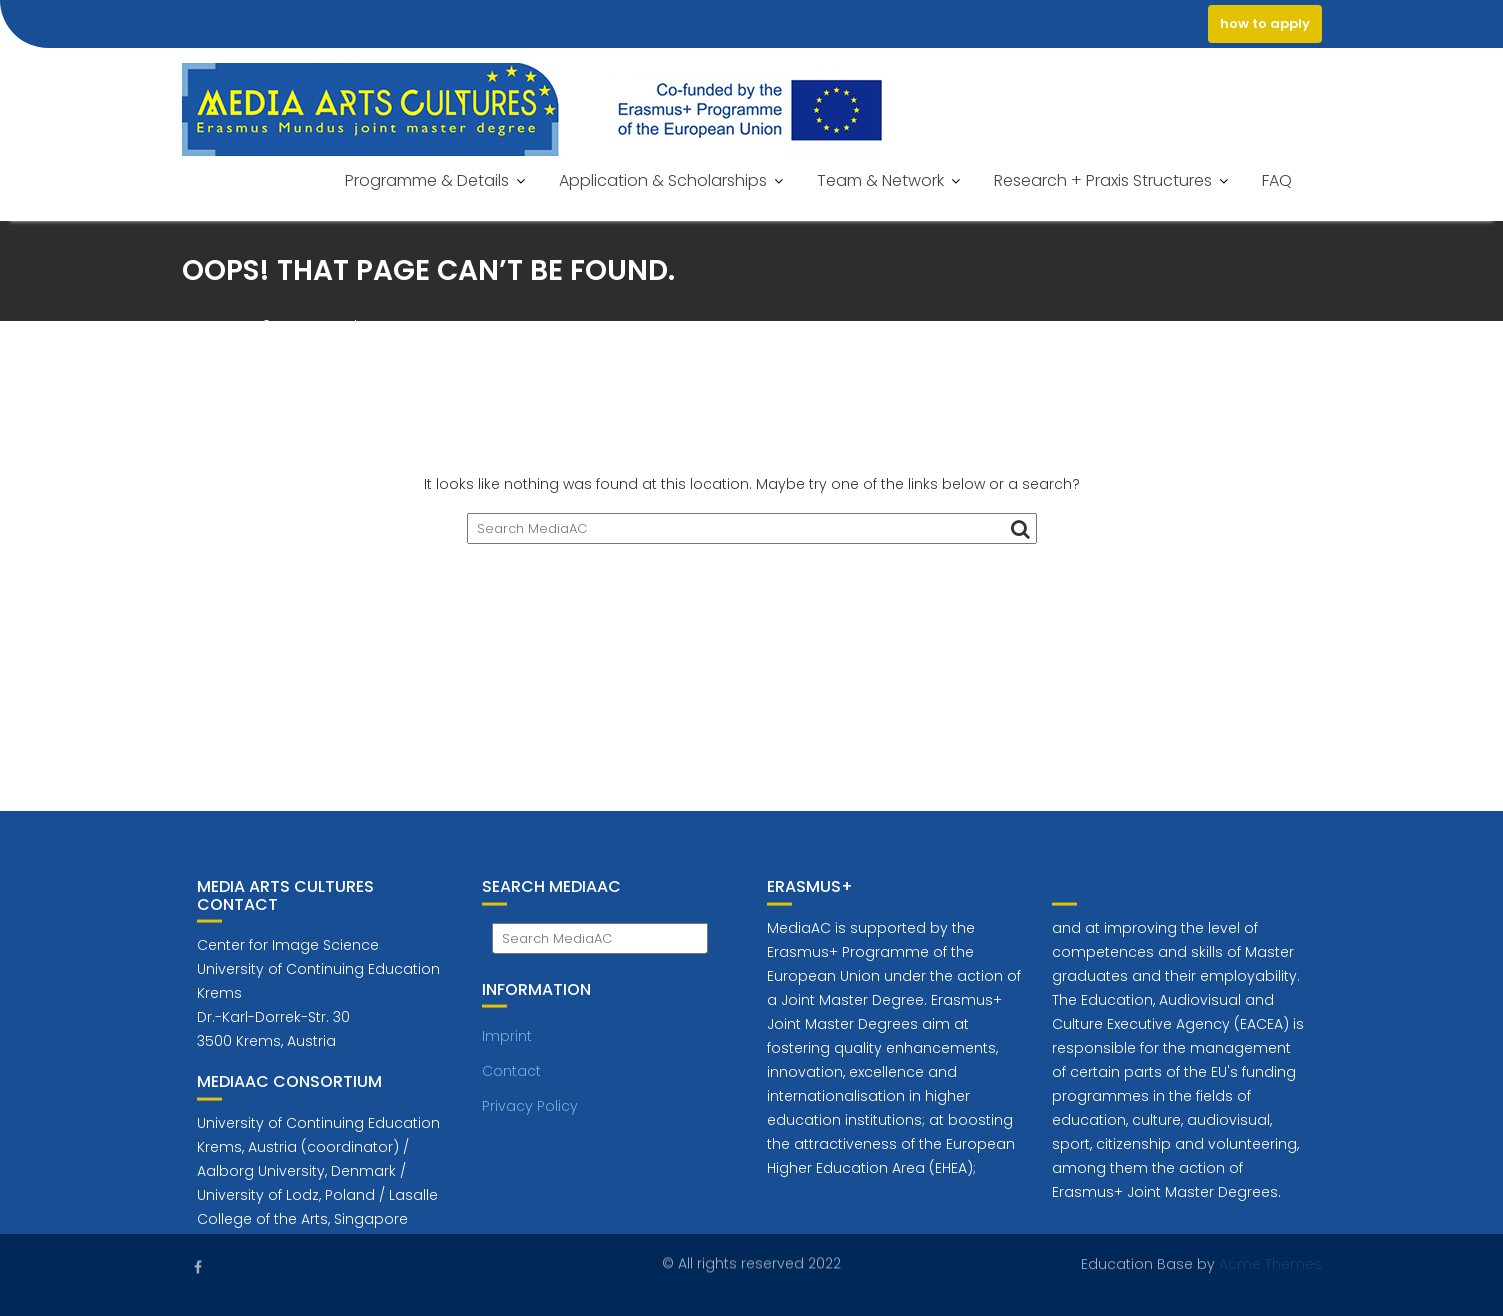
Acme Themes (1270, 1263)
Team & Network (880, 180)
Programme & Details (427, 180)
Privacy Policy (530, 1114)
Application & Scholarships (663, 180)
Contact (511, 1079)
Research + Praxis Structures (1103, 180)
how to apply (1265, 23)
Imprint (507, 1044)
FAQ (1277, 180)
